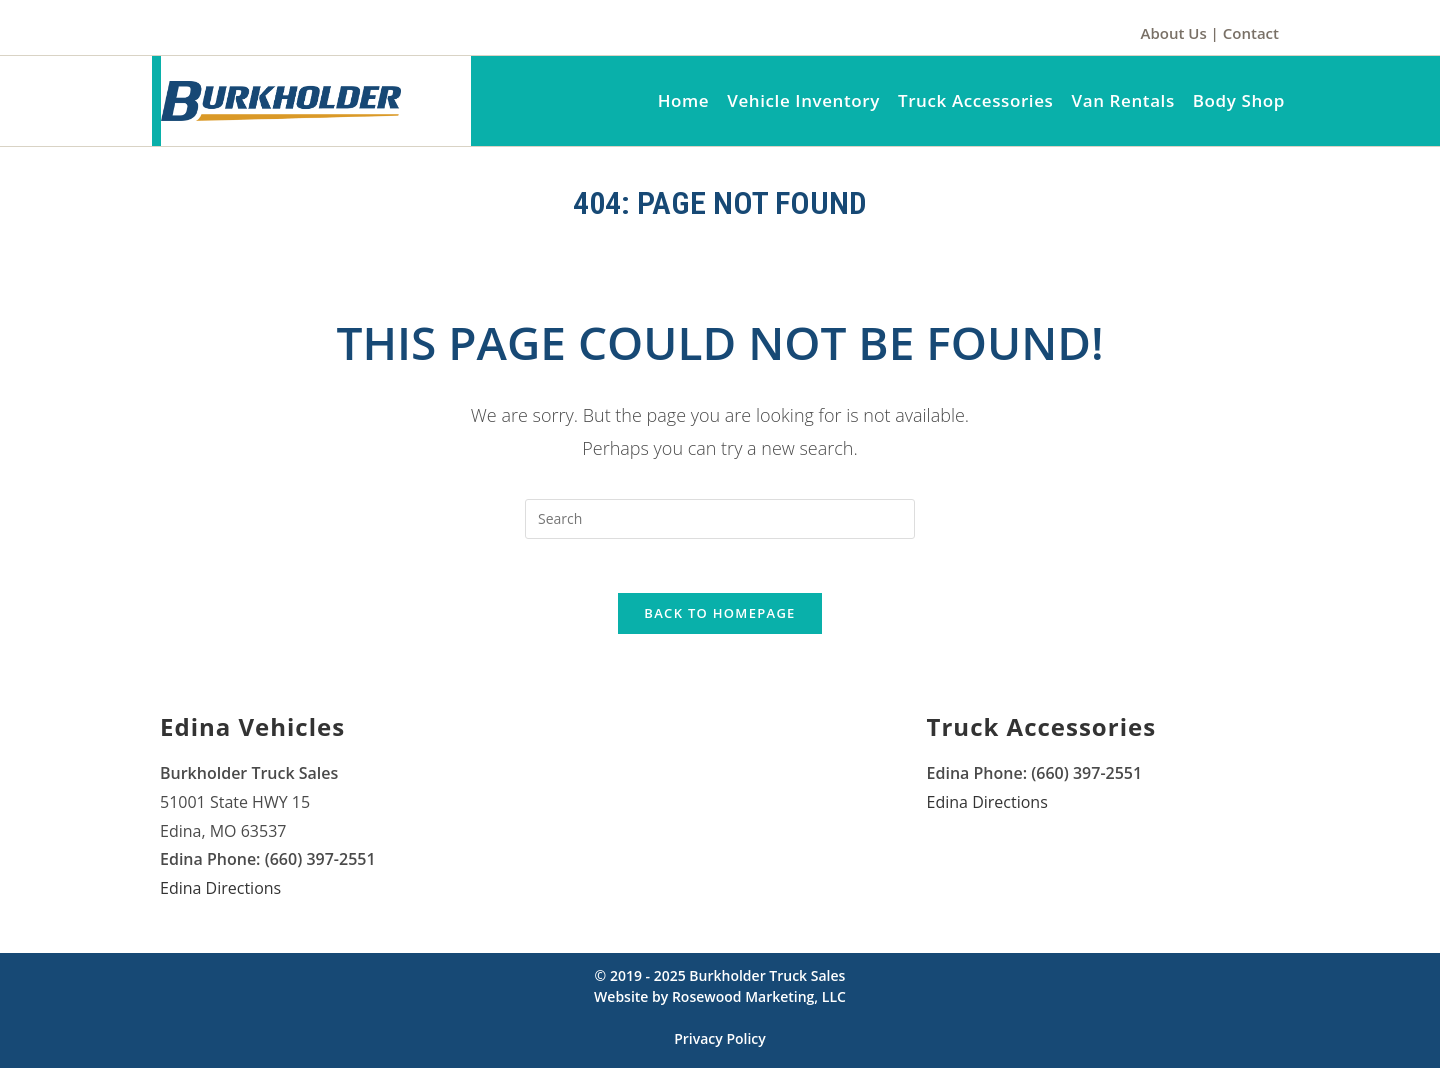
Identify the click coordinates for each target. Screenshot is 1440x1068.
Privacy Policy (720, 1045)
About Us (1174, 33)
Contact (1251, 33)
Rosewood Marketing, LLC (759, 1003)
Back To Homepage (719, 620)
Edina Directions (220, 895)
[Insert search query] (720, 519)
